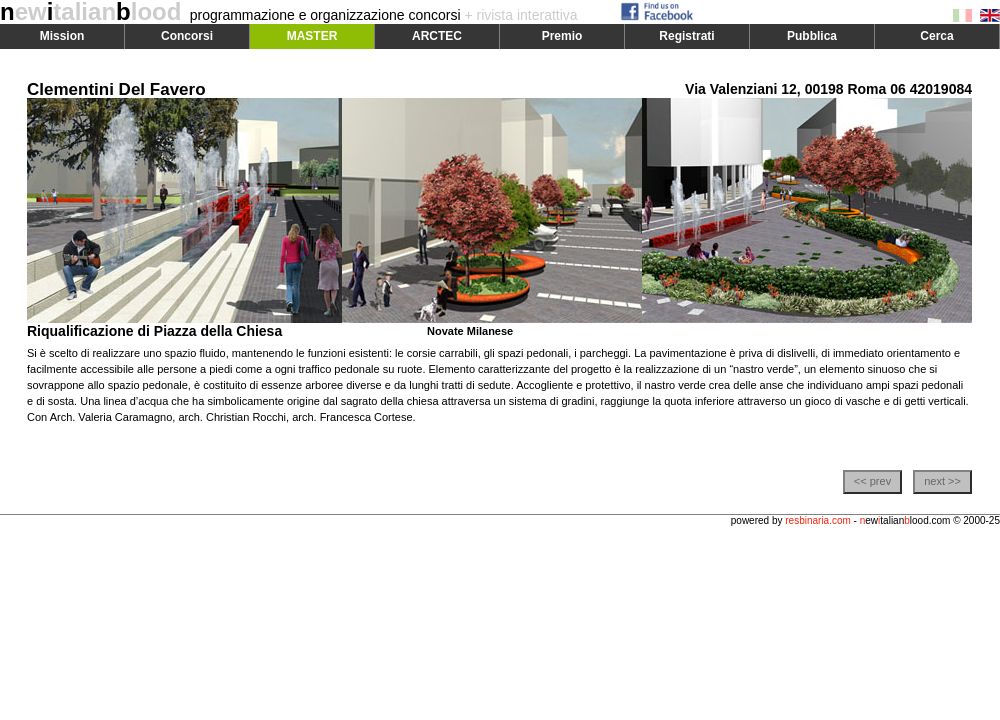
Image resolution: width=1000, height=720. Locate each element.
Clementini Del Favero (116, 89)
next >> (942, 481)
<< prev (872, 481)
